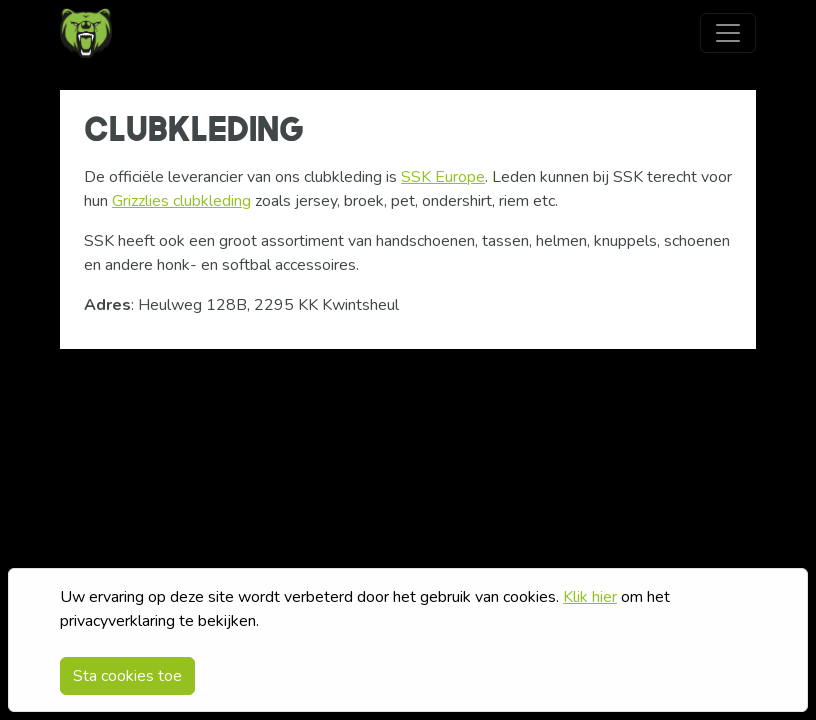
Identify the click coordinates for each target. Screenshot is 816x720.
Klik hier (590, 597)
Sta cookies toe (127, 676)
